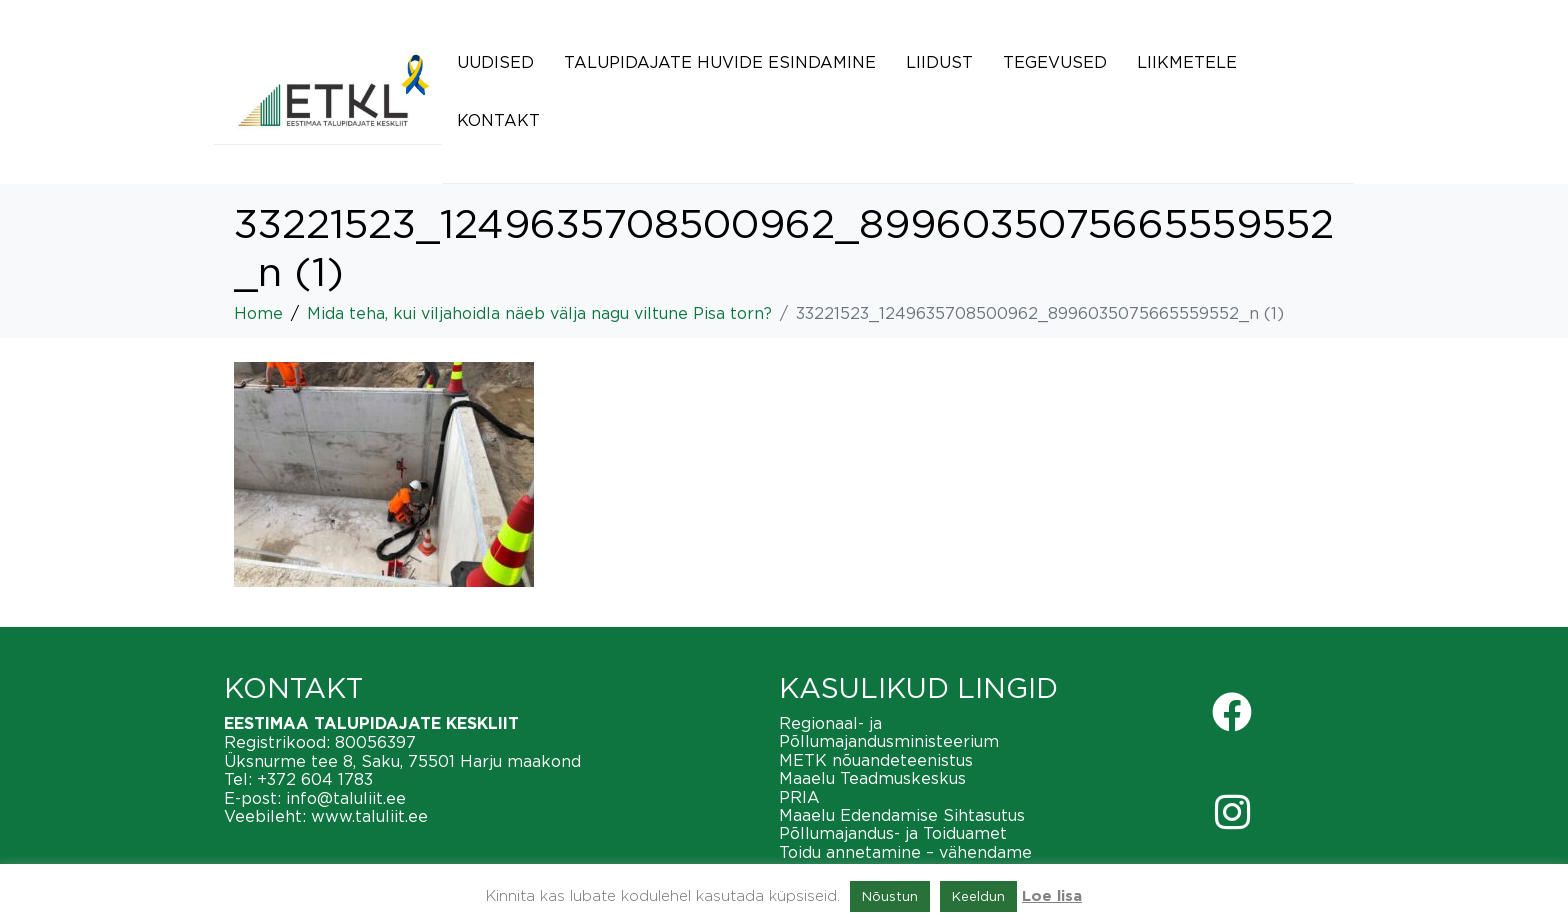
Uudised (495, 62)
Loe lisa (1052, 896)
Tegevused (1055, 62)
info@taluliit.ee (346, 798)
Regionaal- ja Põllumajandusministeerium (889, 732)
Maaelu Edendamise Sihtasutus (902, 815)
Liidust (939, 62)
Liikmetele (1187, 62)
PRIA (799, 797)
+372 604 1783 (315, 779)
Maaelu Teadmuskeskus (872, 778)
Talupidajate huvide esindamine (720, 62)
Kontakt (498, 120)
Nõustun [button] (890, 896)
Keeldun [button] (978, 896)
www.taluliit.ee (369, 816)
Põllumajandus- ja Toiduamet (893, 833)
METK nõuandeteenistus (876, 760)
